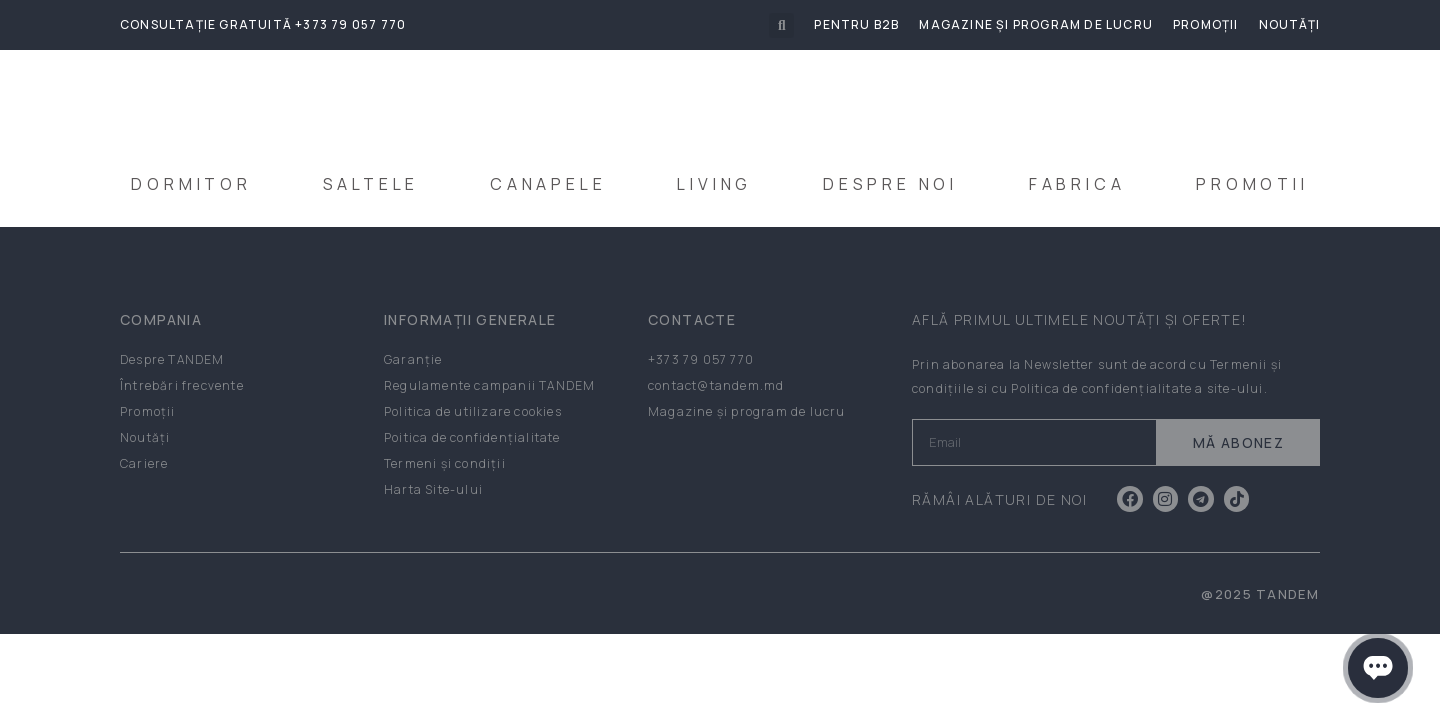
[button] (781, 25)
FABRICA (1077, 184)
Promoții (1206, 24)
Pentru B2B (856, 24)
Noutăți (1289, 24)
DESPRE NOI (890, 184)
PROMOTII (1252, 184)
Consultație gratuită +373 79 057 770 (263, 24)
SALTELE (371, 184)
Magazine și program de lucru (1036, 24)
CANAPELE (548, 184)
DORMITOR (191, 184)
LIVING (714, 184)
